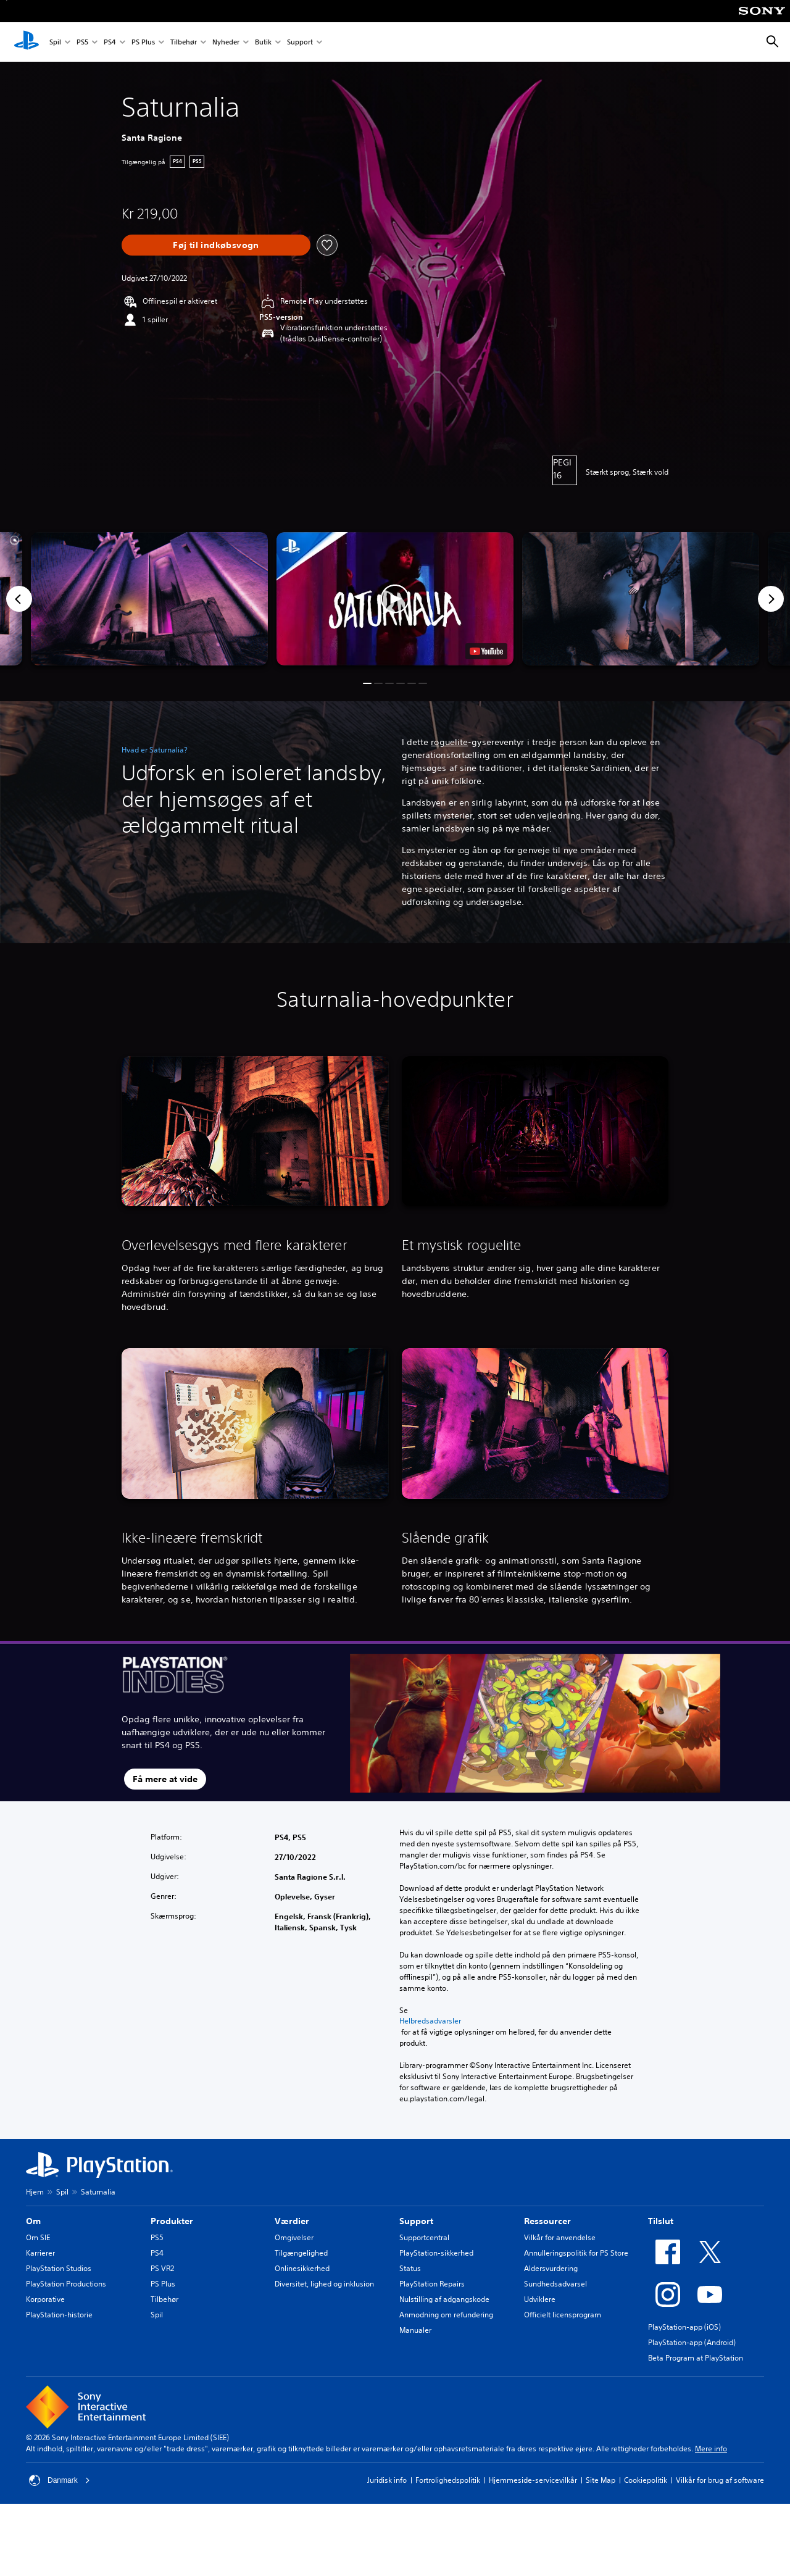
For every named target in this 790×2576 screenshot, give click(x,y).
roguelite (449, 742)
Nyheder (225, 42)
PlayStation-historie (59, 2314)
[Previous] (19, 599)
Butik (263, 42)
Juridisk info (387, 2480)
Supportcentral (424, 2237)
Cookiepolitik (645, 2480)
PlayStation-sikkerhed (436, 2253)
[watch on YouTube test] (486, 651)
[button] (395, 598)
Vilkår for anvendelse (560, 2237)
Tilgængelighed (301, 2253)
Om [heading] (33, 2221)
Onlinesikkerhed (302, 2268)
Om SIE (38, 2237)
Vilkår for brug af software (720, 2480)
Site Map (600, 2480)
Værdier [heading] (292, 2221)
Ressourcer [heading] (547, 2221)
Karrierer (40, 2253)
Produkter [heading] (172, 2221)
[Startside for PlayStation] (26, 42)
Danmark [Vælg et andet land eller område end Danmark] (59, 2480)
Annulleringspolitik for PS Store (576, 2253)
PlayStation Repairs (432, 2283)
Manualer (415, 2330)
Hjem (35, 2191)
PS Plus (143, 42)
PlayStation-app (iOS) (684, 2327)
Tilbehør (183, 42)
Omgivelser (294, 2237)
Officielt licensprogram (562, 2314)
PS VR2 (162, 2268)
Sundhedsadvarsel (555, 2283)
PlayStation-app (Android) (692, 2342)
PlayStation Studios (58, 2268)
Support (300, 42)
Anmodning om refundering (446, 2314)
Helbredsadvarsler (430, 2021)
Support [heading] (416, 2221)
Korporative (45, 2299)
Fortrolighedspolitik (447, 2480)
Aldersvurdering (551, 2268)
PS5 (82, 42)
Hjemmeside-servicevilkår (533, 2480)
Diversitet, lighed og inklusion (324, 2283)
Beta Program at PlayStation (695, 2358)
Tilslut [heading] (660, 2221)
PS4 (110, 42)
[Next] (771, 599)
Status (410, 2268)
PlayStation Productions (66, 2283)
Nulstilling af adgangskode (444, 2299)
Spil (55, 42)
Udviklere (539, 2299)
